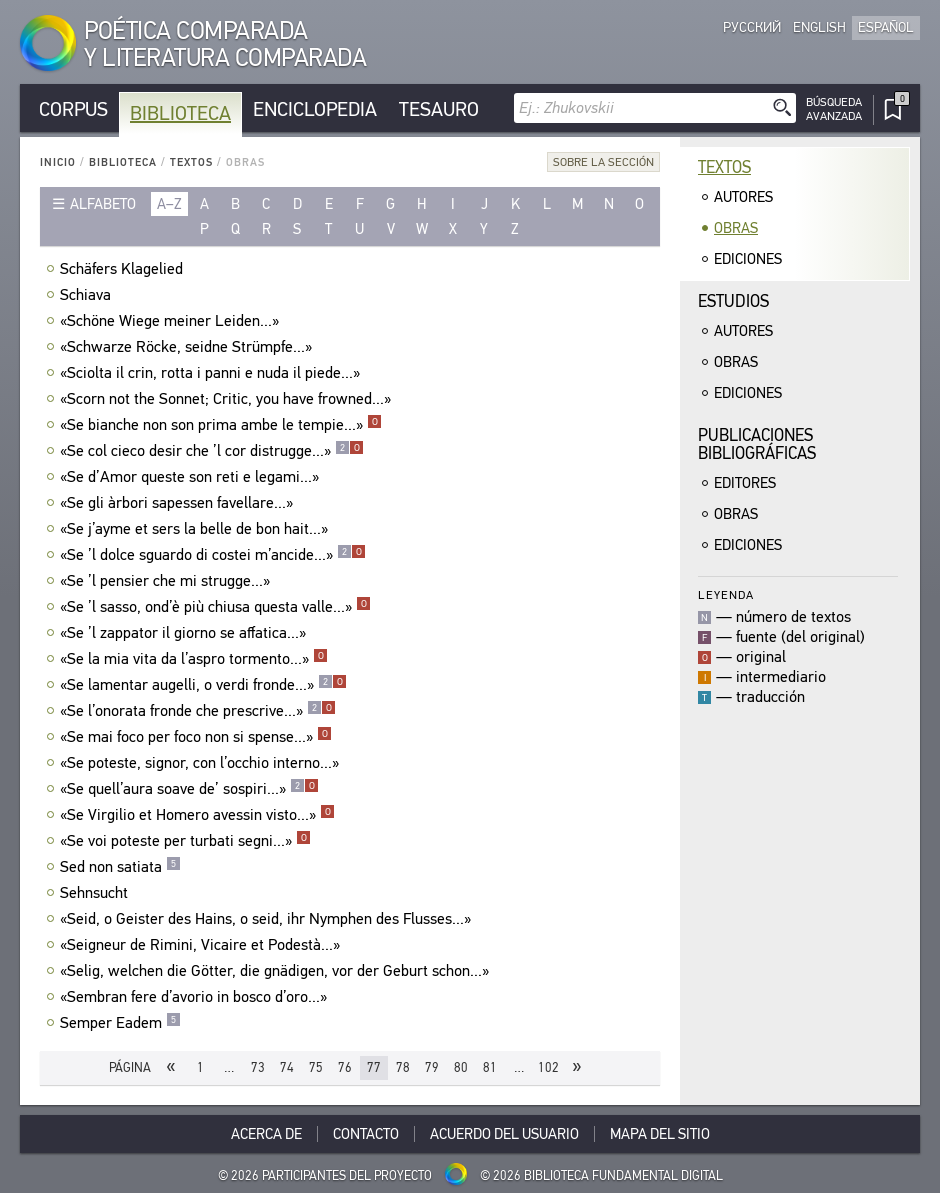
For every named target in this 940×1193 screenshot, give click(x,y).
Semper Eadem (120, 1023)
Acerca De (266, 1134)
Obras (736, 228)
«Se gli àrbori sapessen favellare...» (179, 503)
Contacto (366, 1134)
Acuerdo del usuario (504, 1134)
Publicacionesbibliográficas (757, 444)
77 (374, 1067)
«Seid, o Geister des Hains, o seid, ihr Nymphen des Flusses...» (268, 919)
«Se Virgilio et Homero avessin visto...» (197, 815)
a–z (169, 204)
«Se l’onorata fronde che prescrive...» (198, 711)
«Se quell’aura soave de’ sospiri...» (189, 789)
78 (403, 1067)
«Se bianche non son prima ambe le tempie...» (221, 425)
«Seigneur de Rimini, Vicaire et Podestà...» (202, 945)
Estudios (733, 301)
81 (490, 1067)
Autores (743, 197)
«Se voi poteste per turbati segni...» (185, 841)
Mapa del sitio (660, 1134)
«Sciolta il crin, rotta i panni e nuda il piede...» (212, 373)
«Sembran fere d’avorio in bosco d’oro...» (196, 997)
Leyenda (726, 594)
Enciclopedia (315, 109)
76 (345, 1067)
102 (548, 1067)
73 (258, 1067)
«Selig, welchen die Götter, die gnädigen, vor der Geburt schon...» (277, 971)
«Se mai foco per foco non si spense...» (196, 737)
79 (432, 1067)
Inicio (58, 162)
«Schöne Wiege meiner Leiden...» (172, 321)
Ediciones (748, 259)
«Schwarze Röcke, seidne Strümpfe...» (188, 347)
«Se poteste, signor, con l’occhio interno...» (202, 763)
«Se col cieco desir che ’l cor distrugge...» (212, 451)
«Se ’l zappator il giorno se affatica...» (185, 633)
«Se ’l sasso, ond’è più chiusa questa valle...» (215, 607)
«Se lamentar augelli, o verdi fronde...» (203, 685)
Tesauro (439, 109)
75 (316, 1067)
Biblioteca (180, 113)
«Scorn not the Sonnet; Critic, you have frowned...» (228, 399)
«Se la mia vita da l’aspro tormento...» (194, 659)
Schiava (88, 295)
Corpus (73, 109)
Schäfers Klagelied (124, 269)
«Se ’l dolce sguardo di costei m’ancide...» (213, 555)
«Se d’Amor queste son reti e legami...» (192, 477)
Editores (745, 483)
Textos (191, 162)
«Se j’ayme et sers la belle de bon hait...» (196, 529)
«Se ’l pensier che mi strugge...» (167, 581)
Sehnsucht (96, 893)
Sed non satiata (120, 867)
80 (461, 1067)
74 (287, 1067)
